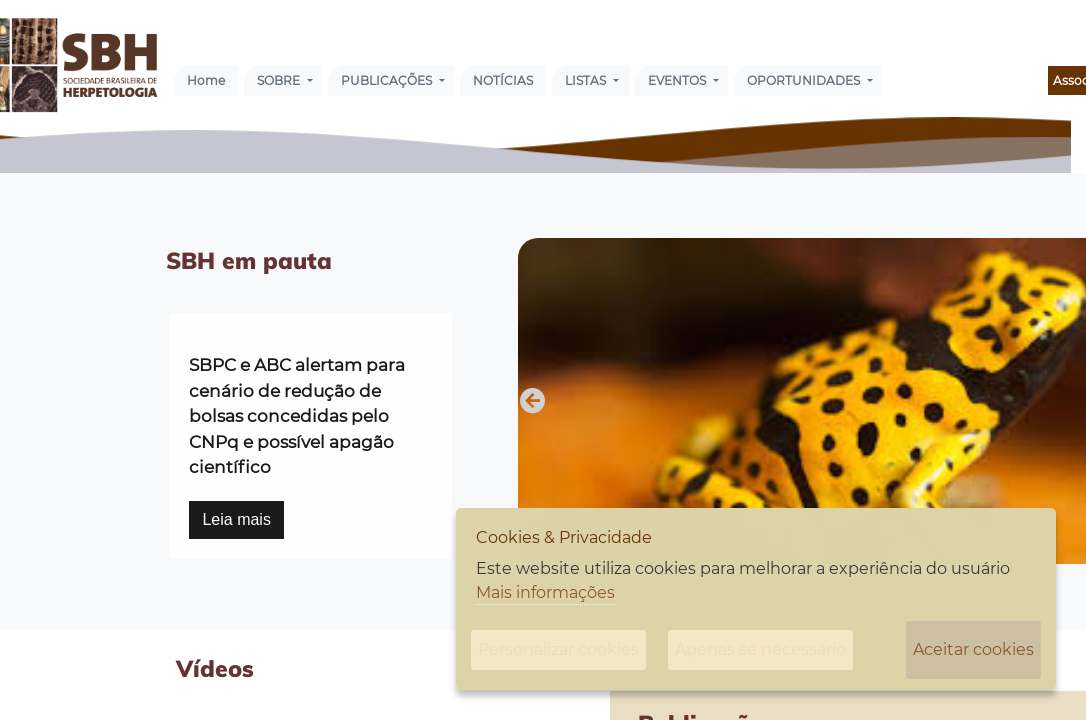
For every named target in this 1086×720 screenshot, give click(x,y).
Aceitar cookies (973, 649)
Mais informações (545, 592)
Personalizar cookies (558, 649)
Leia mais (236, 519)
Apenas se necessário (760, 649)
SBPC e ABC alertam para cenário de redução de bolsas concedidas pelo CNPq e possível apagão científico (297, 416)
